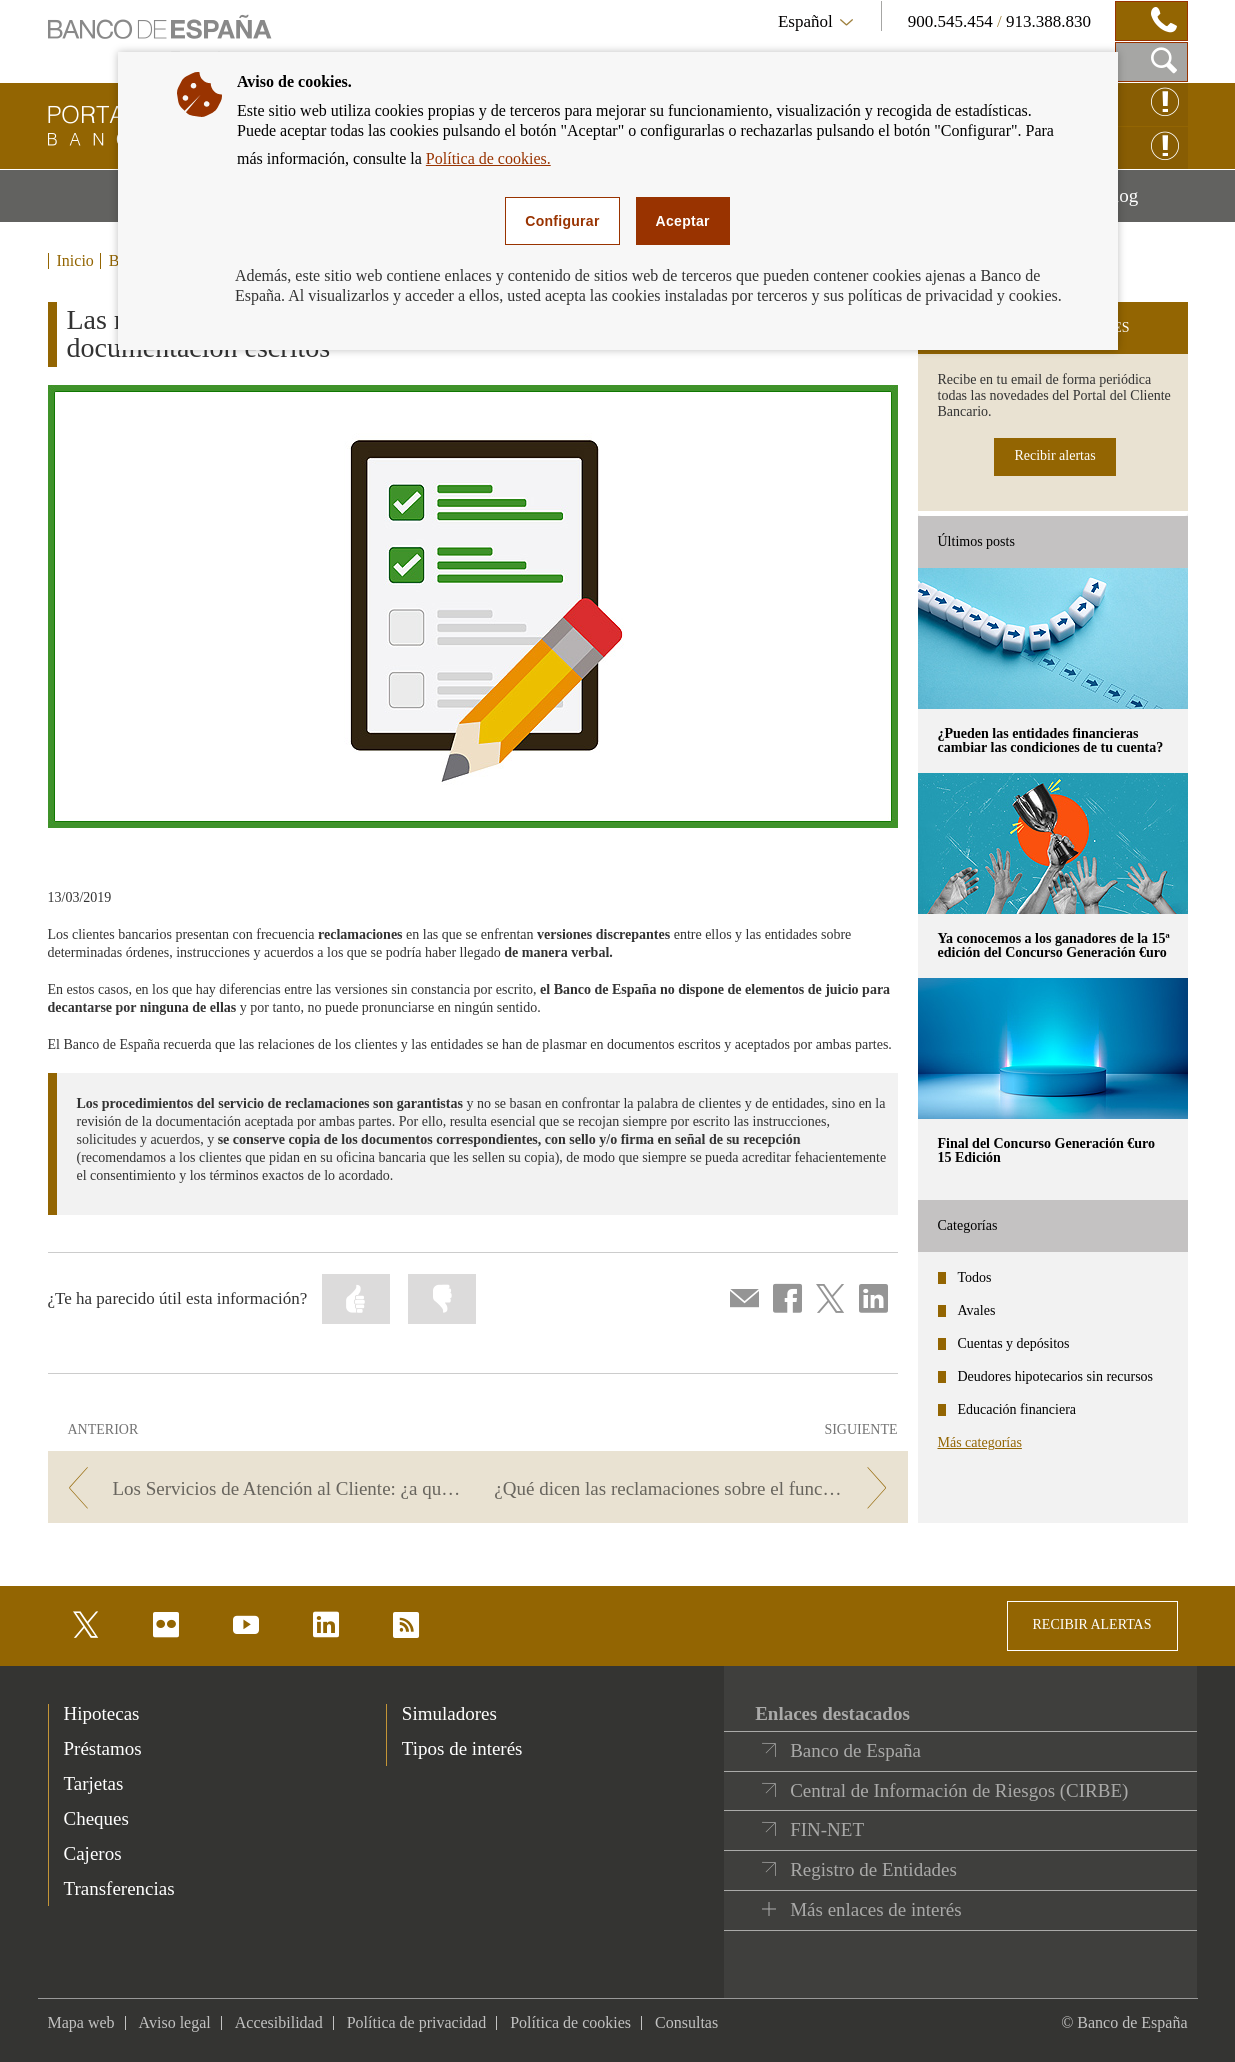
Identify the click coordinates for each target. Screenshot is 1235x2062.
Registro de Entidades (873, 1869)
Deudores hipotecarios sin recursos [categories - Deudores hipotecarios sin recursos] (1056, 1376)
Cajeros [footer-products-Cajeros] (93, 1853)
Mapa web (81, 2022)
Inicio (75, 261)
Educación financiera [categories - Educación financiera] (1017, 1409)
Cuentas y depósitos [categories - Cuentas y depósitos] (1014, 1343)
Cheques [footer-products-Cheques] (96, 1818)
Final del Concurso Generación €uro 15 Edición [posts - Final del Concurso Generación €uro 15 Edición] (1047, 1150)
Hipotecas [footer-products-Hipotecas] (102, 1713)
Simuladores (449, 1713)
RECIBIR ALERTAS (1092, 1624)
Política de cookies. (488, 158)
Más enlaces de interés (875, 1909)
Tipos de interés (462, 1748)
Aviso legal (175, 2022)
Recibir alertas (1054, 455)
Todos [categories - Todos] (975, 1277)
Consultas (686, 2022)
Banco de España (855, 1750)
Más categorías (980, 1442)
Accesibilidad (279, 2022)
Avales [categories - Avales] (977, 1310)
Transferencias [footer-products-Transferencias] (119, 1888)
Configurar (562, 221)
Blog (1144, 203)
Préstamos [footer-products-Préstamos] (103, 1748)
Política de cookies (570, 2022)
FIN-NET (827, 1829)
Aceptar (683, 221)
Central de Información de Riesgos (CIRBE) (959, 1790)
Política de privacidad (417, 2022)
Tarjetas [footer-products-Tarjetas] (94, 1783)
